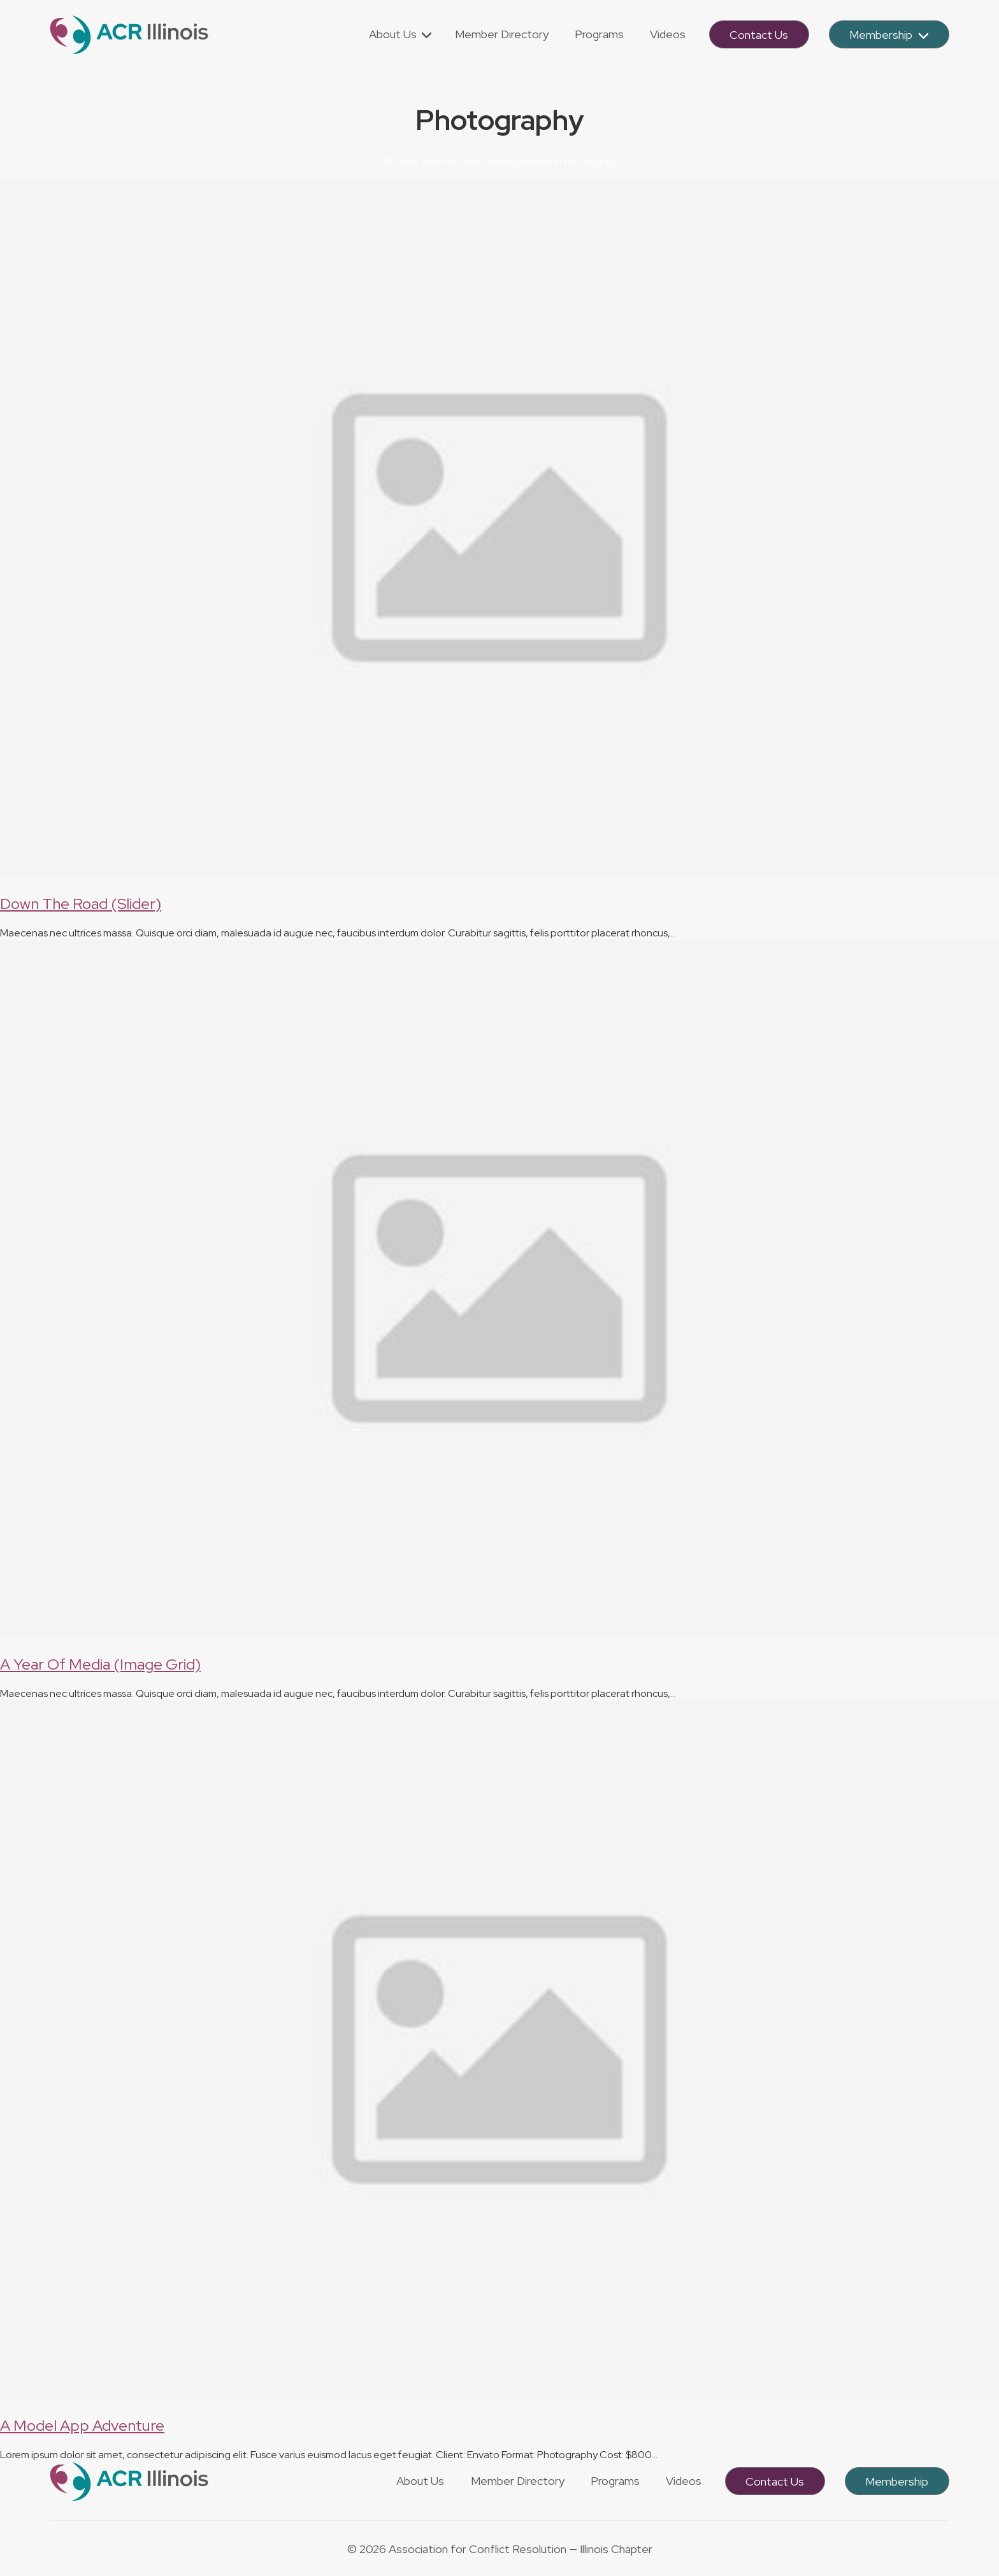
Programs (615, 2480)
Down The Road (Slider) (80, 903)
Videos (683, 2480)
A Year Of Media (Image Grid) (100, 1664)
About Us (420, 2480)
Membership (896, 2481)
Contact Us (774, 2481)
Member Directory (517, 2480)
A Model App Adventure (82, 2425)
